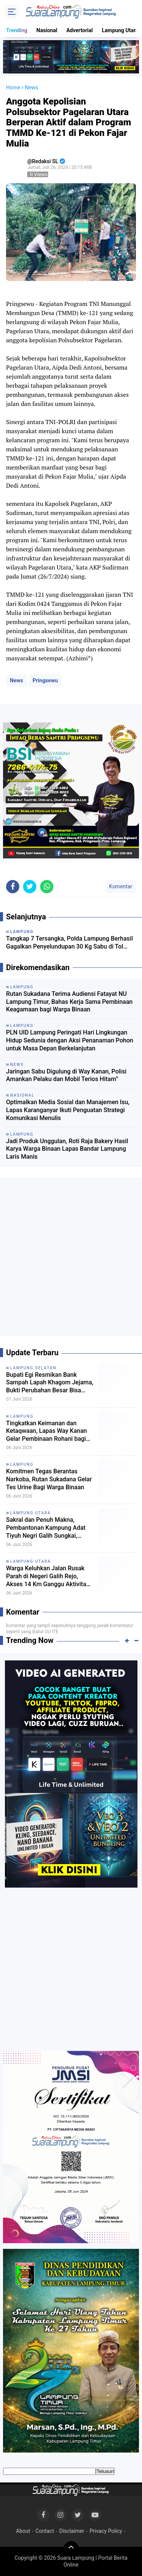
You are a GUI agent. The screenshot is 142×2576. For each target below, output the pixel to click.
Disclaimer (71, 2531)
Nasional (46, 30)
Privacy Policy (105, 2531)
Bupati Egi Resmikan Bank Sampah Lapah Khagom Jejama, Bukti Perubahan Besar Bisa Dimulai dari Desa (49, 1383)
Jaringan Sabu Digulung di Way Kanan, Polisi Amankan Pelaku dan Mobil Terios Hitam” (66, 1075)
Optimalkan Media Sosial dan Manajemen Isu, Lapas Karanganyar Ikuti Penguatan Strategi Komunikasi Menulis (68, 1110)
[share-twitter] (29, 886)
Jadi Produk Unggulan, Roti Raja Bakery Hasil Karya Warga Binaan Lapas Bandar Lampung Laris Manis (67, 1149)
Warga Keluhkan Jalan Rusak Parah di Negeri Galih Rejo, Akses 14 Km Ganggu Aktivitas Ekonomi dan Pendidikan (47, 1576)
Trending (16, 30)
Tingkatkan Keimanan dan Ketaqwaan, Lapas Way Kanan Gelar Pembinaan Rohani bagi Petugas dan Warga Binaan (46, 1431)
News (16, 680)
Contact (45, 2531)
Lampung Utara (120, 30)
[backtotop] (71, 2548)
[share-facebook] (12, 886)
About (23, 2531)
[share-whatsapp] (46, 886)
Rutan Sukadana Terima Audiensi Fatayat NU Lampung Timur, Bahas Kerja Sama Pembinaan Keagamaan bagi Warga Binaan (69, 1001)
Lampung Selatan (33, 1368)
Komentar (120, 886)
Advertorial (79, 30)
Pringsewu (45, 680)
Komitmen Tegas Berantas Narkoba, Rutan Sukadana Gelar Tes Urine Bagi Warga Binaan (49, 1479)
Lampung (21, 1416)
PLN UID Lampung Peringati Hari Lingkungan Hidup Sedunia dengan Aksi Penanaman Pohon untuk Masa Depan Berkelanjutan (69, 1040)
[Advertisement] (71, 1260)
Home (13, 87)
